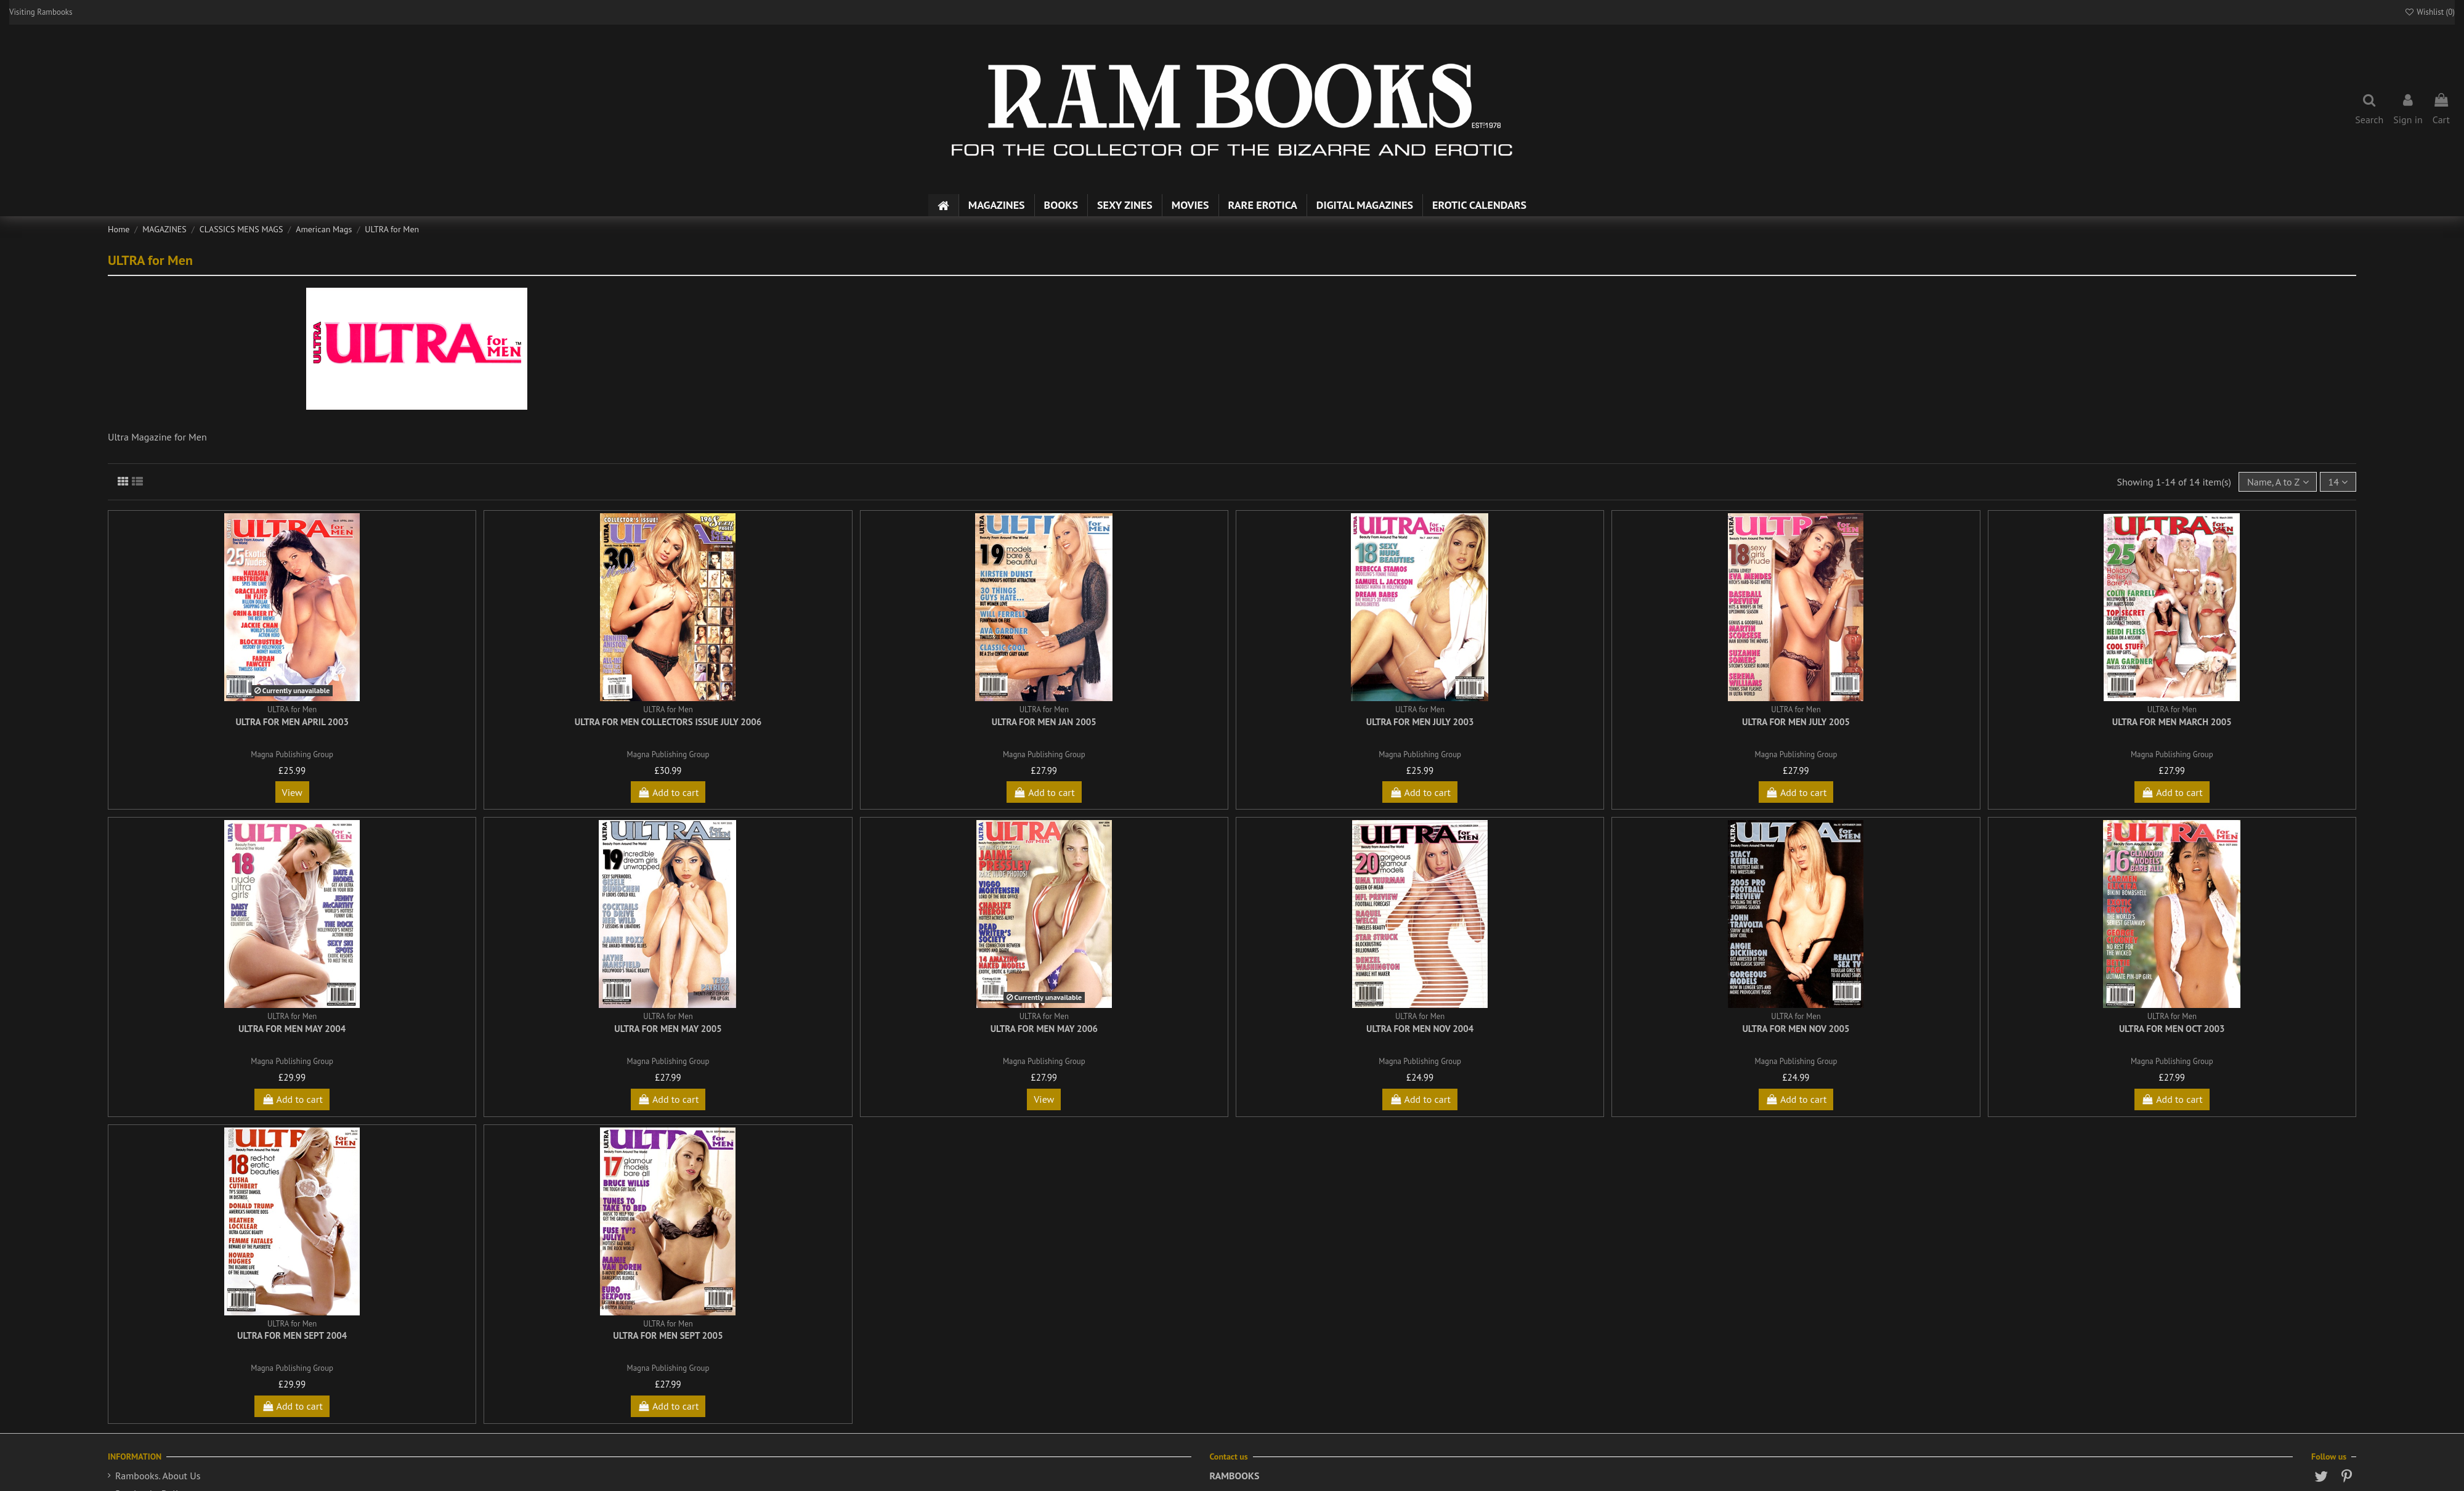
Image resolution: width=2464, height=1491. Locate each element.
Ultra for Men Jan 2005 (1044, 722)
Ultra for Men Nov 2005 (1795, 1028)
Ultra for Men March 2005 (2172, 722)
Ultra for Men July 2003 (1420, 722)
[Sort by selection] (2278, 482)
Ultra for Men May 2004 (292, 1028)
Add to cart (668, 792)
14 (2338, 482)
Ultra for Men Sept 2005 (668, 1335)
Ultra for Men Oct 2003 (2172, 1028)
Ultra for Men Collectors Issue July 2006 (668, 722)
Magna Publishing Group (292, 754)
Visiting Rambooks (41, 12)
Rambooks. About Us (157, 1475)
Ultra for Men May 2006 (1044, 1028)
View (292, 792)
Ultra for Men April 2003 (291, 722)
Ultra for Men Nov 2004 (1419, 1028)
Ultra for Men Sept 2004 (292, 1335)
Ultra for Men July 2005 (1796, 722)
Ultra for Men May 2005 (667, 1028)
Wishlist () (2429, 12)
